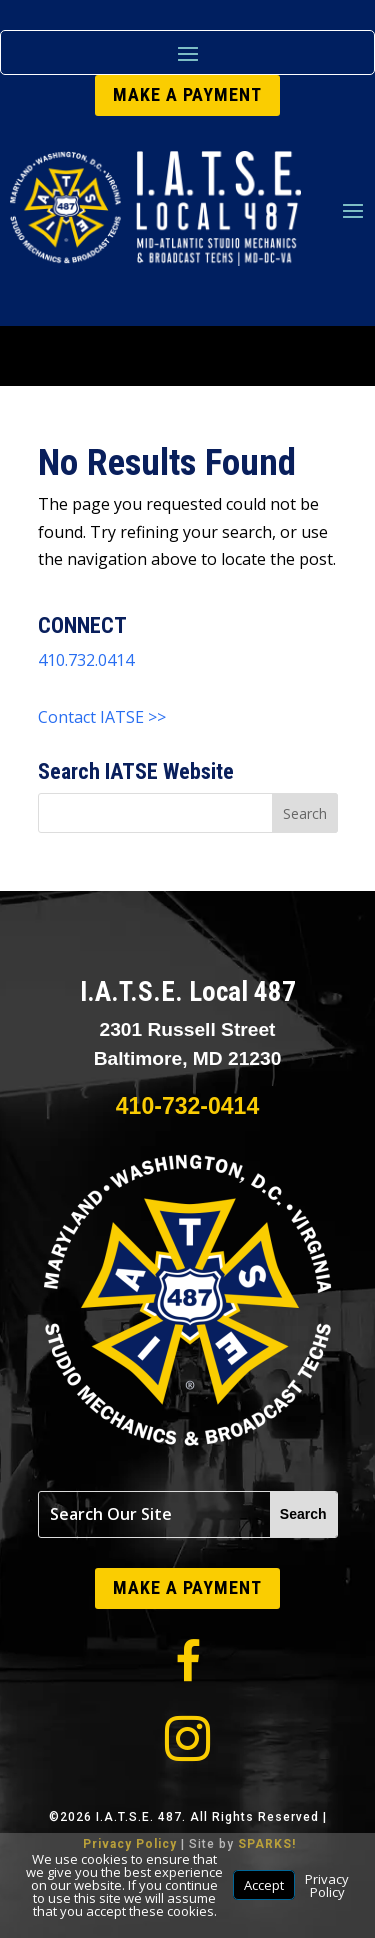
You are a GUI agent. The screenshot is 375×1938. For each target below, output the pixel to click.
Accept (264, 1885)
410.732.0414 (86, 660)
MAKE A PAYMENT (187, 94)
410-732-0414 (187, 1106)
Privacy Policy (327, 1885)
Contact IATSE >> (102, 717)
